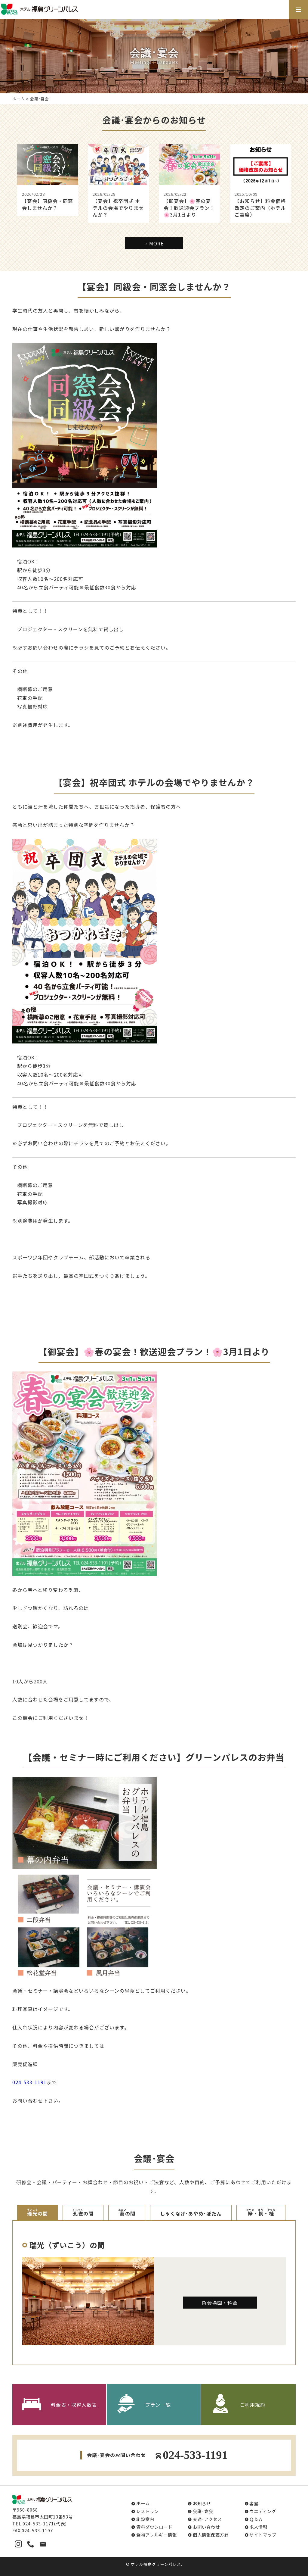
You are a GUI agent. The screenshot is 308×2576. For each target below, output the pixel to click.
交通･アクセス (207, 2519)
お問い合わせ (206, 2527)
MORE (154, 243)
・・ (261, 2212)
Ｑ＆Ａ (256, 2519)
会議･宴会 (203, 2511)
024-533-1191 (29, 2082)
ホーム (18, 98)
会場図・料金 (220, 2302)
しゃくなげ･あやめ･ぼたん (191, 2213)
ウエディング (262, 2511)
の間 (37, 2212)
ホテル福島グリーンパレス (156, 2564)
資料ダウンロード (154, 2527)
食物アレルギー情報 (156, 2534)
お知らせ (202, 2503)
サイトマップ (262, 2534)
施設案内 (145, 2519)
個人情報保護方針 (211, 2534)
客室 (253, 2503)
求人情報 (258, 2527)
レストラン (147, 2511)
